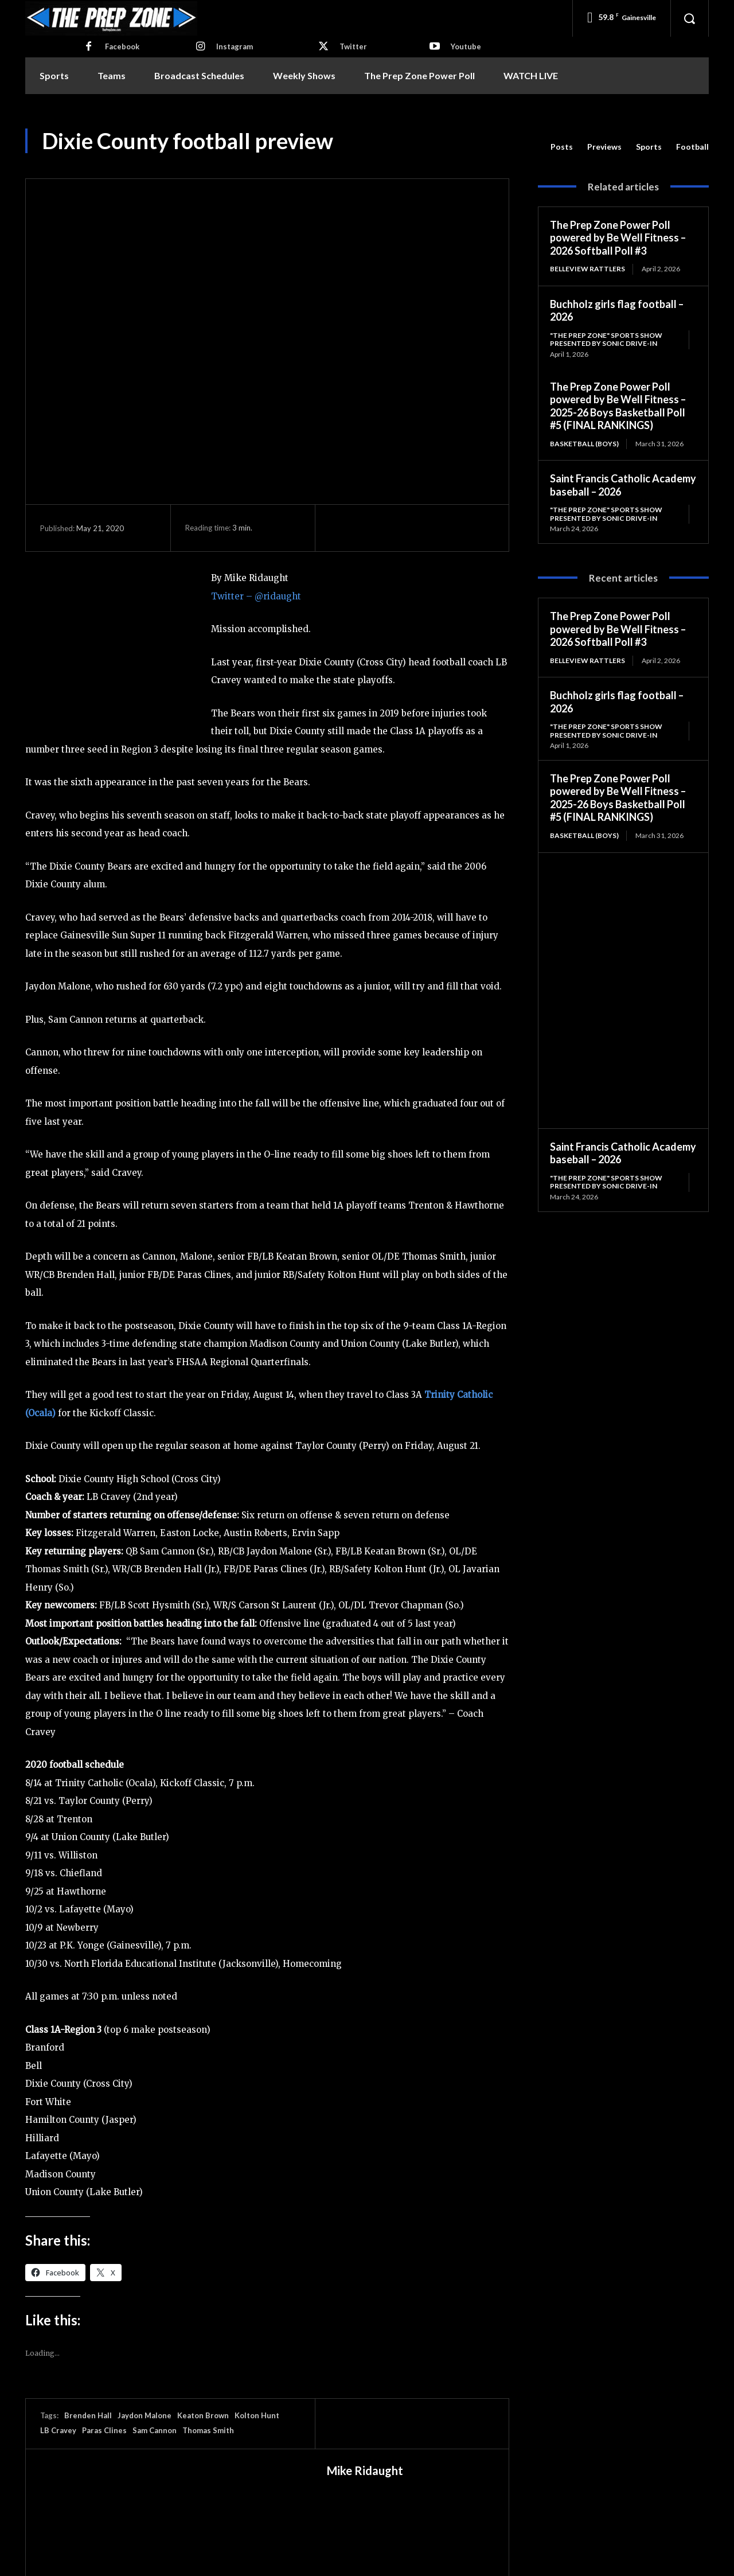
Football (692, 147)
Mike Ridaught (365, 2470)
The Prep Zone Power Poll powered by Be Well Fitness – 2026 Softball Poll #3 (618, 238)
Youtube (466, 46)
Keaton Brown (203, 2415)
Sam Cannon (154, 2430)
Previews (604, 147)
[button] (689, 18)
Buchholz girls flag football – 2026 (617, 311)
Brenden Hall (88, 2415)
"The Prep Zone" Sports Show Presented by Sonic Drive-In (606, 339)
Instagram (234, 46)
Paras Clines (104, 2430)
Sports (649, 147)
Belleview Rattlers (587, 268)
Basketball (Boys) (584, 443)
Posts (561, 147)
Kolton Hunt (257, 2415)
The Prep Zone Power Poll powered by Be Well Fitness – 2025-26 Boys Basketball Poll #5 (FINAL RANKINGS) (618, 406)
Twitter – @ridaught (256, 596)
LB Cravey (58, 2430)
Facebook (122, 46)
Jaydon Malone (144, 2415)
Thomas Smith (208, 2430)
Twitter (353, 46)
